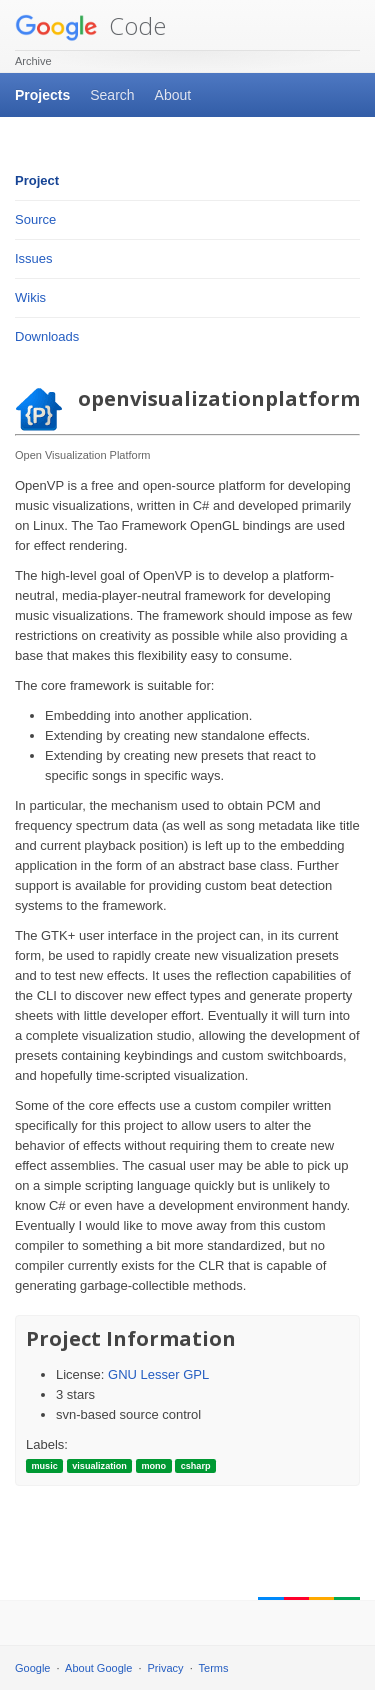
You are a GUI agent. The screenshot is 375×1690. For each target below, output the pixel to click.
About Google (98, 1668)
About (173, 95)
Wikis (30, 297)
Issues (34, 258)
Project (37, 180)
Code (90, 25)
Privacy (166, 1668)
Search (112, 95)
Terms (214, 1668)
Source (35, 219)
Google (32, 1668)
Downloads (47, 336)
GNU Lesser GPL (158, 1374)
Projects (42, 95)
